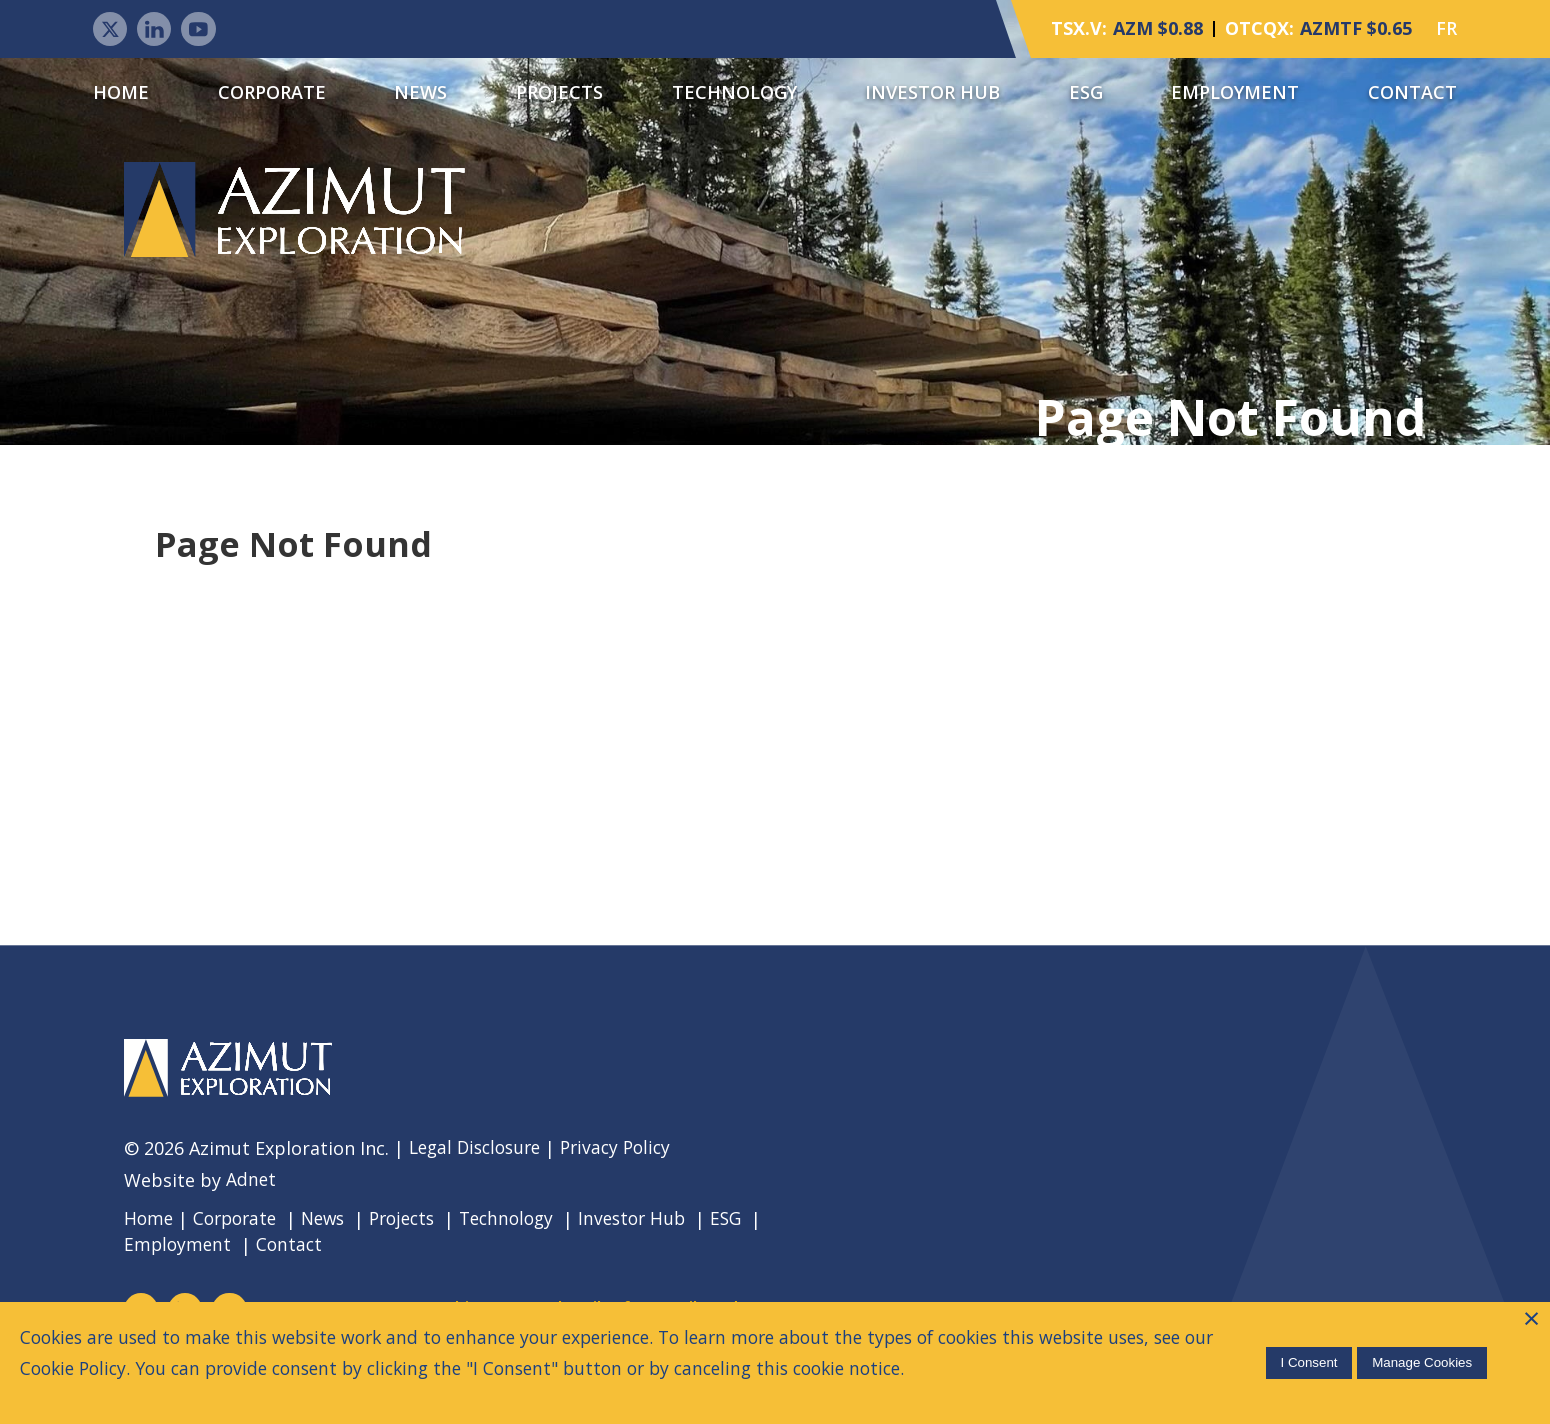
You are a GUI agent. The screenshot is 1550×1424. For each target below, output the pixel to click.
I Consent (1306, 1361)
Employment (1235, 93)
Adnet (251, 1183)
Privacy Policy (628, 1151)
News (420, 93)
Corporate (272, 93)
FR (1446, 30)
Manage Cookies (1419, 1361)
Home (121, 93)
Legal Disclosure (479, 1151)
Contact (1412, 93)
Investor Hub (932, 93)
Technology (734, 93)
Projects (559, 93)
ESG (1086, 93)
